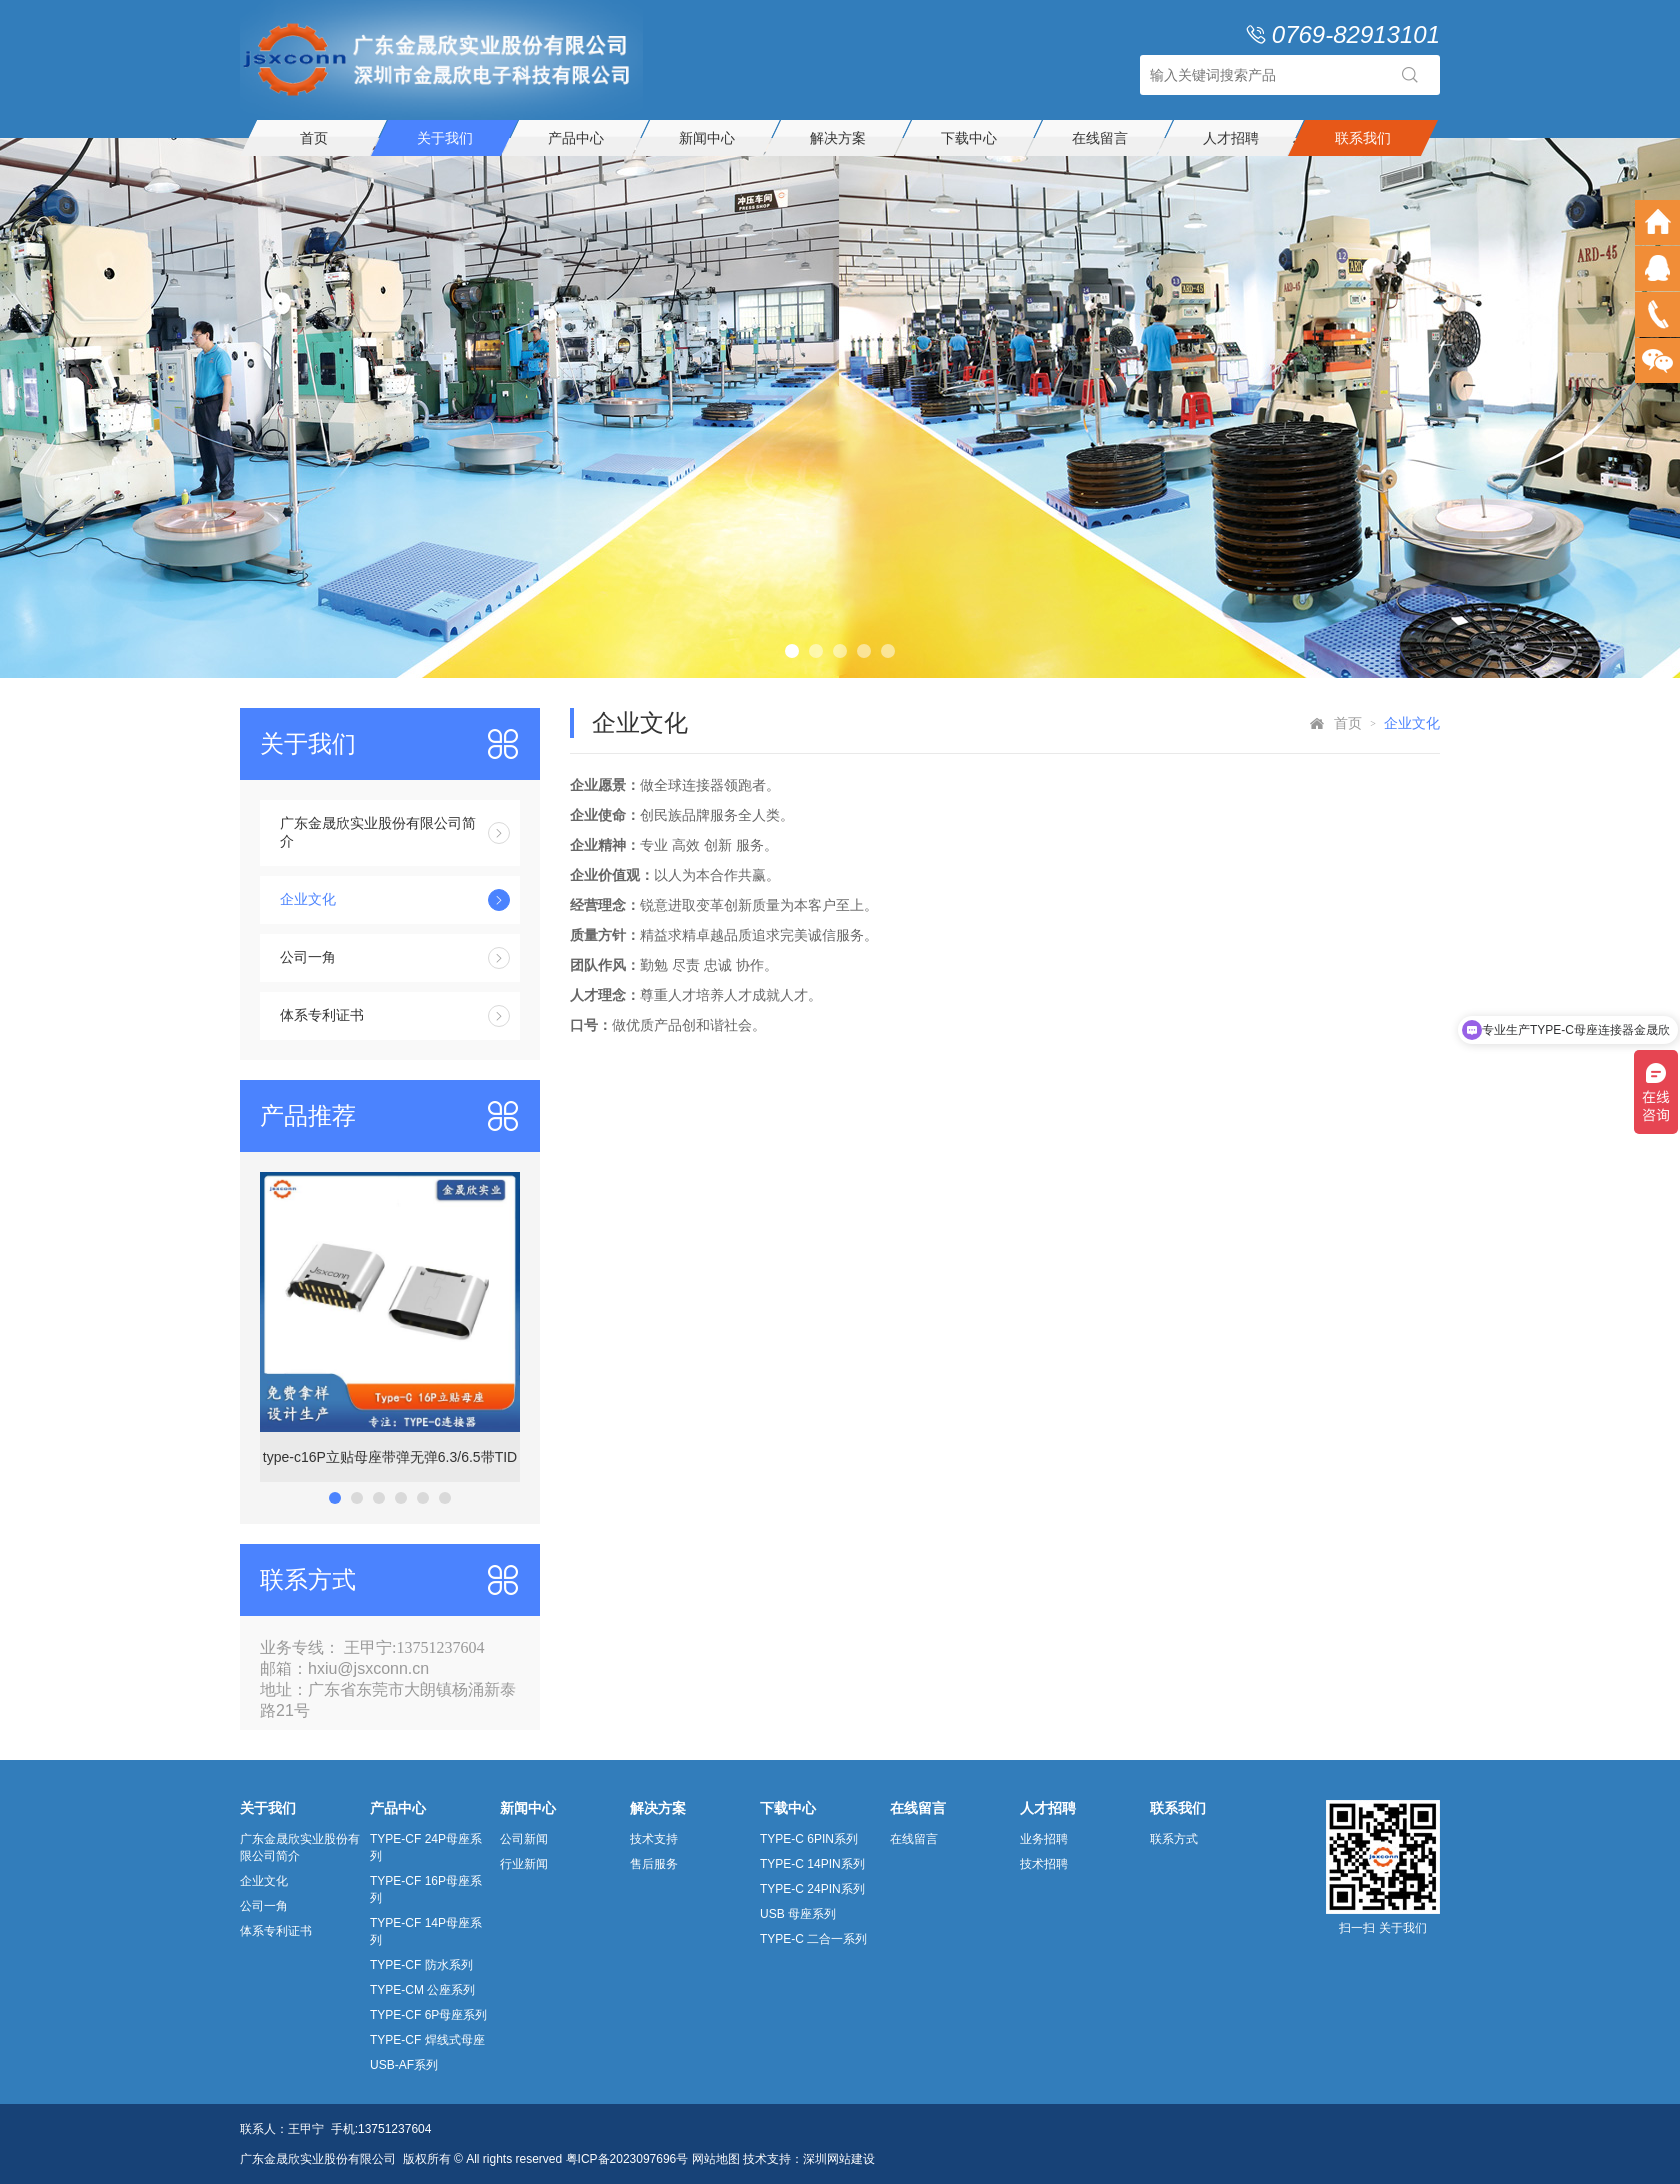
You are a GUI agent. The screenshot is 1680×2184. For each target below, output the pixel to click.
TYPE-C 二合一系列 (813, 1939)
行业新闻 (524, 1864)
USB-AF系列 (404, 2065)
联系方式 (1174, 1839)
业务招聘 (1044, 1839)
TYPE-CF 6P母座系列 (428, 2015)
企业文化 (395, 900)
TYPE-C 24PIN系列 (812, 1889)
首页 (314, 138)
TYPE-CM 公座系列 (422, 1990)
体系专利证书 (395, 1016)
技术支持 (654, 1839)
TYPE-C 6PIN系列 (809, 1839)
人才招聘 (1231, 138)
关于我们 (445, 138)
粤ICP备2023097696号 (627, 2159)
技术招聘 (1044, 1864)
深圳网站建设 (839, 2159)
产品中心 (576, 138)
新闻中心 (707, 138)
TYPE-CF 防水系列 (421, 1965)
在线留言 (1100, 138)
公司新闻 (524, 1839)
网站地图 (716, 2159)
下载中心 (969, 138)
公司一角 (395, 958)
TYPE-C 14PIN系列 (812, 1864)
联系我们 (1363, 138)
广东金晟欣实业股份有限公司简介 (395, 832)
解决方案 (838, 138)
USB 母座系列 (798, 1914)
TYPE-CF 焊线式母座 (427, 2040)
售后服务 (654, 1864)
